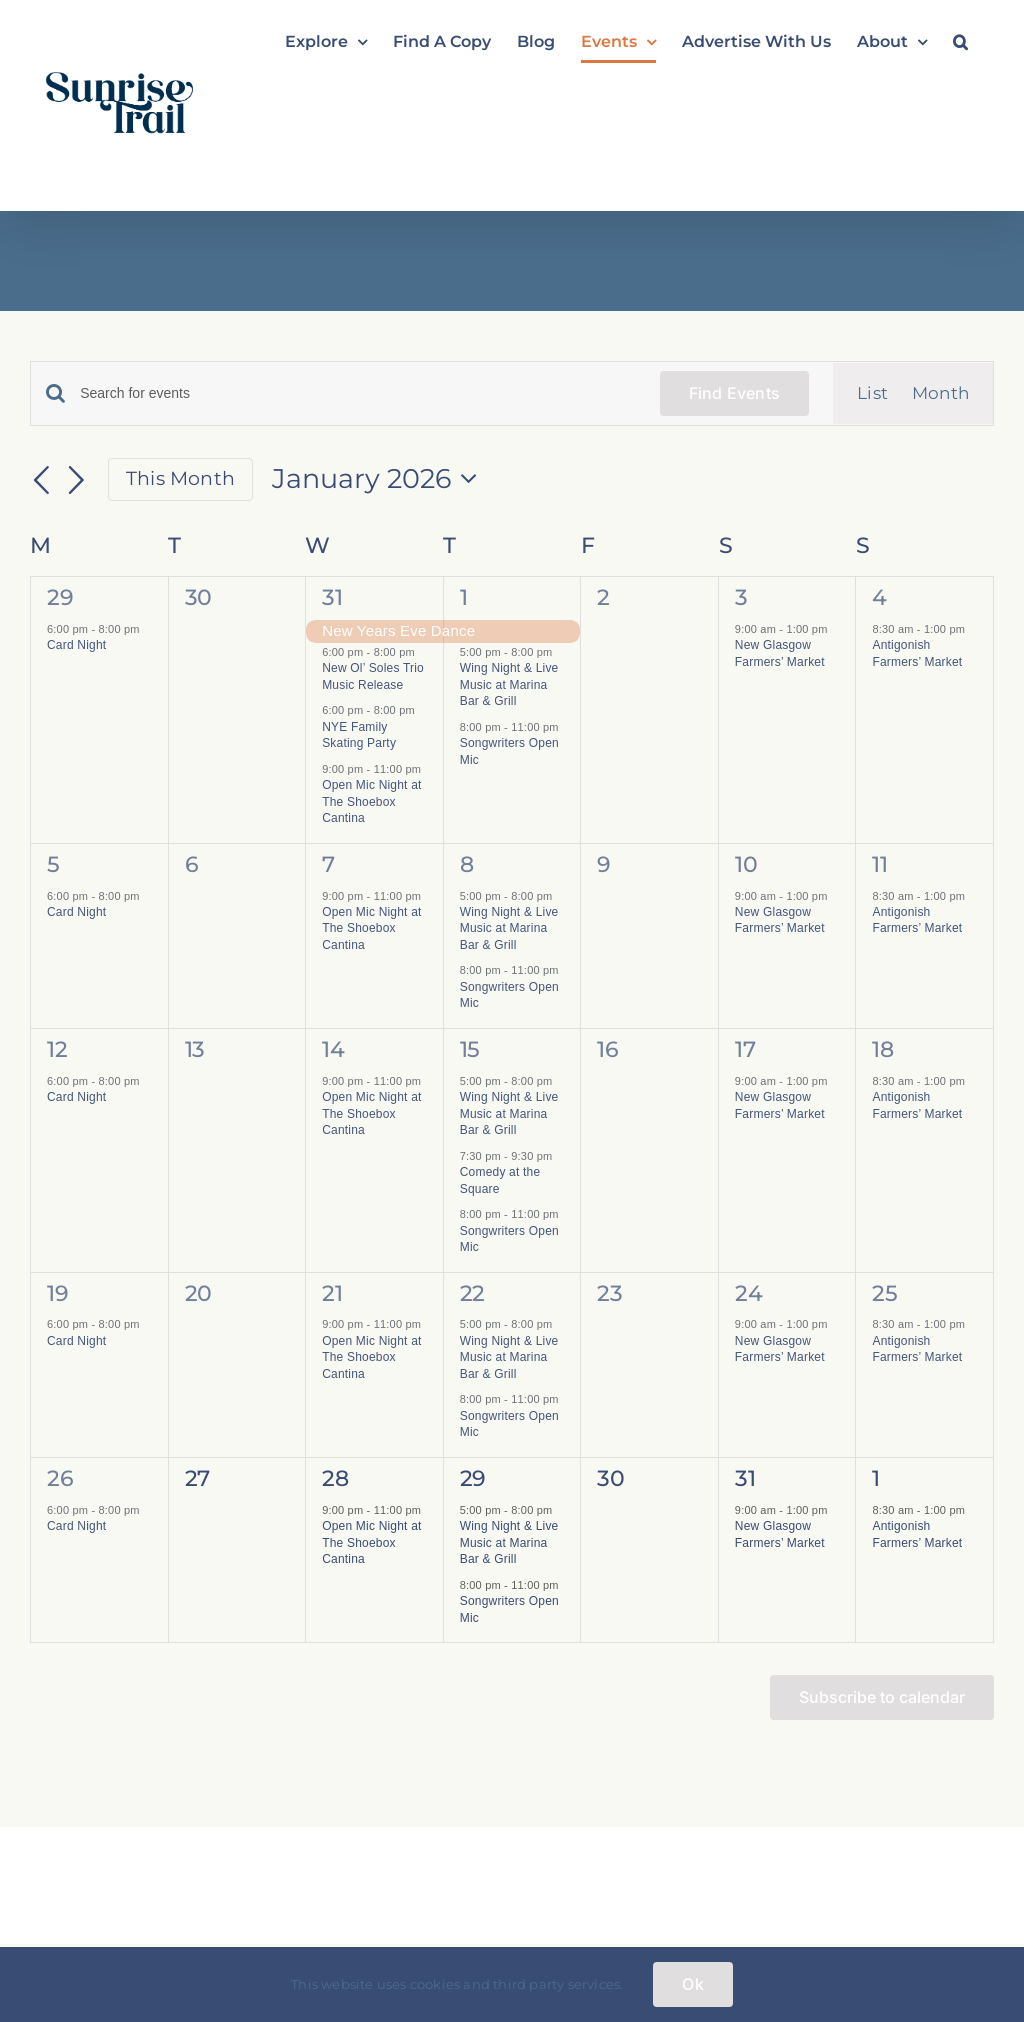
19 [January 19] (57, 1293)
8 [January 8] (467, 864)
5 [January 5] (53, 864)
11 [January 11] (879, 864)
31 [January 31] (745, 1478)
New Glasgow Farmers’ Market (780, 920)
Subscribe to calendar (882, 1697)
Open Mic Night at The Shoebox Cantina (371, 801)
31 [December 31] (332, 597)
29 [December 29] (60, 597)
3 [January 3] (741, 597)
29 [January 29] (473, 1478)
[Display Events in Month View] (940, 393)
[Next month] (77, 481)
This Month (180, 478)
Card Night (76, 645)
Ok (692, 1984)
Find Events (735, 393)
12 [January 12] (57, 1049)
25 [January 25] (884, 1293)
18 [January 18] (882, 1049)
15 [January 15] (470, 1049)
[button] (960, 42)
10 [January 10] (746, 864)
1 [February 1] (876, 1478)
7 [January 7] (328, 864)
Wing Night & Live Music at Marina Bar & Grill (509, 684)
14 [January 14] (333, 1049)
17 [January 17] (745, 1049)
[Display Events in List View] (872, 393)
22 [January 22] (472, 1293)
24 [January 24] (748, 1293)
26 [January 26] (60, 1478)
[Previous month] (42, 481)
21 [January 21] (332, 1293)
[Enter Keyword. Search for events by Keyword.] (357, 393)
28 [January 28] (335, 1478)
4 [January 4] (879, 597)
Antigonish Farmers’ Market (917, 920)
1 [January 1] (464, 597)
